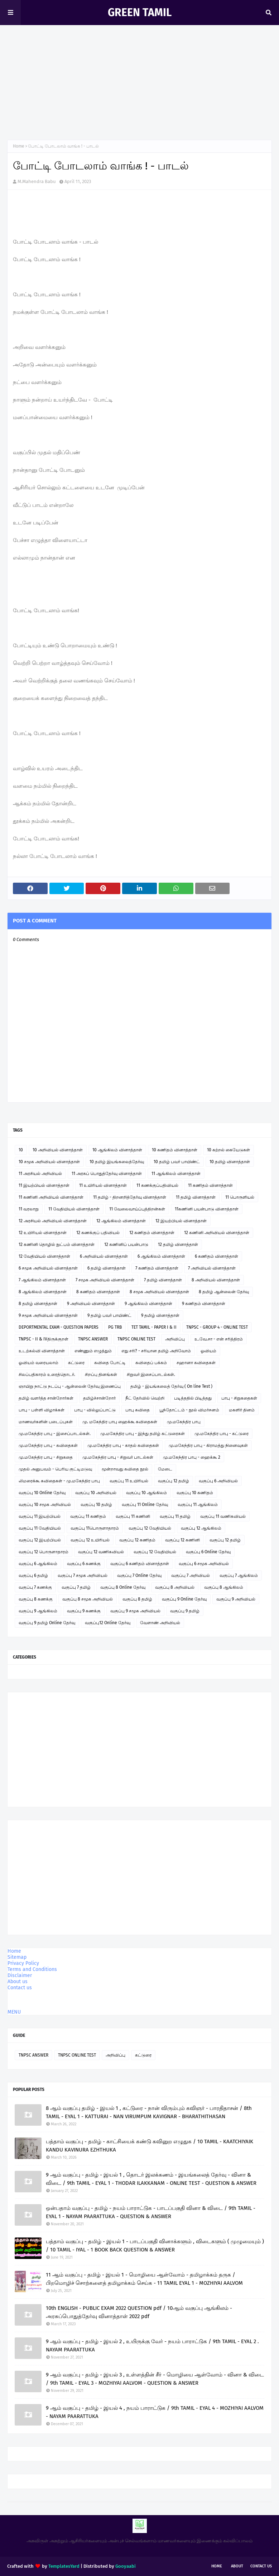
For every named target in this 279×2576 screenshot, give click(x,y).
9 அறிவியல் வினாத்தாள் (91, 1303)
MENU (14, 2012)
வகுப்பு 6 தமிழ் (33, 1575)
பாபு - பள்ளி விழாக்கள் (41, 1409)
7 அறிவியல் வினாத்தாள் (212, 1268)
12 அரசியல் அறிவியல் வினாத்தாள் (53, 1220)
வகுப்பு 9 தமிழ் (184, 1610)
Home (18, 146)
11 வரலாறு (29, 1209)
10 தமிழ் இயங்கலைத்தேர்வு (117, 1161)
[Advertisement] (139, 79)
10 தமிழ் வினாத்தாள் (230, 1161)
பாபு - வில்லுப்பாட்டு (95, 1409)
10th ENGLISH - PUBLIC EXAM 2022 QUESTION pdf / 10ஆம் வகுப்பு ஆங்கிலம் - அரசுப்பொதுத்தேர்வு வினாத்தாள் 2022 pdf (139, 2312)
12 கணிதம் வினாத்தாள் (151, 1232)
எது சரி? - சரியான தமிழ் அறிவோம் (156, 1350)
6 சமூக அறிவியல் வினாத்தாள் (48, 1268)
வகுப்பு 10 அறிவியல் (95, 1492)
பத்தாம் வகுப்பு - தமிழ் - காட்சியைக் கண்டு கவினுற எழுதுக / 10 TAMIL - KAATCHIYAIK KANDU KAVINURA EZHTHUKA (149, 2145)
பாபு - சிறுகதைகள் (239, 1398)
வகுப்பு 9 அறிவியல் (235, 1599)
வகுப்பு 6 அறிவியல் (218, 1480)
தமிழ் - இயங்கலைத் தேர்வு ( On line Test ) (171, 1386)
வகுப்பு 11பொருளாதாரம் (95, 1528)
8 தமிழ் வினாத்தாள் (38, 1303)
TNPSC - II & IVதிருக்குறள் (43, 1339)
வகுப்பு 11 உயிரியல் (129, 1480)
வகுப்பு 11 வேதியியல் (40, 1528)
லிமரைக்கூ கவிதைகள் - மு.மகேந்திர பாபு (59, 1480)
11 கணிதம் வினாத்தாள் (210, 1185)
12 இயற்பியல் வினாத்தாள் (181, 1220)
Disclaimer (20, 1975)
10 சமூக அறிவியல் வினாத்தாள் (49, 1161)
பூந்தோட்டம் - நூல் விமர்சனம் (189, 1409)
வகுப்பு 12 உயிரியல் (90, 1540)
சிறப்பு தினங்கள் (101, 1374)
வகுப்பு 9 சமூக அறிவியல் (135, 1610)
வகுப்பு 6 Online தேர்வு (208, 1551)
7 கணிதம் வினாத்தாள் (156, 1268)
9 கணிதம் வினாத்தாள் (203, 1303)
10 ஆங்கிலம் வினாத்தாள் (117, 1149)
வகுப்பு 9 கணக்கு (84, 1610)
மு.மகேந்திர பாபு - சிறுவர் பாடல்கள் (117, 1457)
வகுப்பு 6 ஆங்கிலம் (38, 1563)
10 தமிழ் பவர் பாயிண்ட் (177, 1161)
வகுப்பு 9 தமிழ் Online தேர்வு (47, 1622)
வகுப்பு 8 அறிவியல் (174, 1587)
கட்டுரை (76, 1362)
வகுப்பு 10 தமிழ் (96, 1504)
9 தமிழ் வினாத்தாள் (160, 1315)
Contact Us (261, 2566)
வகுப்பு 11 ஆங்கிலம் (198, 1504)
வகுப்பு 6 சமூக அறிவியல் (204, 1563)
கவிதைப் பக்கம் (151, 1362)
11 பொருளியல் (239, 1197)
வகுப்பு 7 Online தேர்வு (139, 1575)
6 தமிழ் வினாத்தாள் (106, 1268)
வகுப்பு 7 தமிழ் (76, 1587)
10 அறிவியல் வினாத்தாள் (58, 1149)
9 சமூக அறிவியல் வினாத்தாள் (48, 1315)
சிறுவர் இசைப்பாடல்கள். (151, 1374)
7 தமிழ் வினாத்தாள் (163, 1279)
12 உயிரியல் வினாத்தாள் (43, 1232)
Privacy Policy (23, 1963)
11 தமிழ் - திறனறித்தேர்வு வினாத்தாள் (129, 1197)
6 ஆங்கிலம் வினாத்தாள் (161, 1256)
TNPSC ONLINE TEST (136, 1339)
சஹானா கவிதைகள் (196, 1362)
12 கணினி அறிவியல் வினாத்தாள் (216, 1232)
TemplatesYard (64, 2566)
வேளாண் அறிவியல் (160, 1622)
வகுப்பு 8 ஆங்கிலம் (223, 1587)
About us (18, 1981)
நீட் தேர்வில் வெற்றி (144, 1398)
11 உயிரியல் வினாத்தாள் (103, 1185)
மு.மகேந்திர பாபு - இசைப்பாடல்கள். (55, 1433)
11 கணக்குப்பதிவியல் (157, 1185)
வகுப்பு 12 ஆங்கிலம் (201, 1528)
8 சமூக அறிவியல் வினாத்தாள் (159, 1291)
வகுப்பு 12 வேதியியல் (150, 1528)
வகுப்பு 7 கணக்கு (35, 1587)
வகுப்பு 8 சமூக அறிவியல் (87, 1599)
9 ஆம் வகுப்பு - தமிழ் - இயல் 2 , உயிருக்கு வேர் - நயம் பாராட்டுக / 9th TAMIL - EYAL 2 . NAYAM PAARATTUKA (152, 2345)
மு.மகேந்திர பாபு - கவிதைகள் (48, 1445)
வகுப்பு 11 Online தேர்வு (145, 1504)
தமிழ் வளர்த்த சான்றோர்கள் (46, 1398)
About (237, 2566)
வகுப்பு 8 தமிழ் (137, 1599)
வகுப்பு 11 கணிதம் (88, 1516)
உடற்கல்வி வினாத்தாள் (42, 1350)
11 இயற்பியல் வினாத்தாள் (44, 1185)
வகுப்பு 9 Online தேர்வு (184, 1599)
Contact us (20, 1988)
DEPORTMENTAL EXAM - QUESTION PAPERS (58, 1327)
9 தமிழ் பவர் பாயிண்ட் (109, 1315)
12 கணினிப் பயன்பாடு (126, 1244)
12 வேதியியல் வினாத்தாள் (44, 1256)
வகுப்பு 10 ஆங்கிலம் (146, 1492)
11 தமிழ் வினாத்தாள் (196, 1197)
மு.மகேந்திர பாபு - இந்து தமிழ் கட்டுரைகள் (142, 1433)
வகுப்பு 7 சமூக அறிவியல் (82, 1575)
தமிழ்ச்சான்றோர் (99, 1398)
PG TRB (115, 1327)
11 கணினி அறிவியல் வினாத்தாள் (51, 1197)
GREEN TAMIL (140, 12)
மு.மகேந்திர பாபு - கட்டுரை (221, 1433)
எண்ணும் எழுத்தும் (93, 1350)
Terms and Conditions (32, 1969)
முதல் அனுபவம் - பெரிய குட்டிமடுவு (55, 1469)
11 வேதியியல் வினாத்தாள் (74, 1209)
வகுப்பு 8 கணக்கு (36, 1599)
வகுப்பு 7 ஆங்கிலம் (239, 1575)
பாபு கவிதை (137, 1409)
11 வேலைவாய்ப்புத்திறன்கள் (137, 1209)
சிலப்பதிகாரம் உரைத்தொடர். (47, 1374)
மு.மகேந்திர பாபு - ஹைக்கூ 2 (191, 1457)
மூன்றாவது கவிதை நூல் (125, 1469)
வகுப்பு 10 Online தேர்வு (42, 1492)
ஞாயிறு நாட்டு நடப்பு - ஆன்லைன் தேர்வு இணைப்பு (70, 1386)
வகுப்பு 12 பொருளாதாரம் (43, 1551)
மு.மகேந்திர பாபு (184, 1421)
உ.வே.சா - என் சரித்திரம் (218, 1339)
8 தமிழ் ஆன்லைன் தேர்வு (224, 1291)
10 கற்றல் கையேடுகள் (228, 1149)
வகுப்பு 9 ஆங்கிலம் (38, 1610)
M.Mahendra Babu (37, 181)
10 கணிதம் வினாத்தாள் (174, 1149)
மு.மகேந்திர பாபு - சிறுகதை (46, 1457)
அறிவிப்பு (175, 1339)
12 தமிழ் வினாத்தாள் (178, 1244)
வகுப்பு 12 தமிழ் (173, 1480)
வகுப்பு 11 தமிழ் (175, 1516)
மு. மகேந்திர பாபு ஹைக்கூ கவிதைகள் (119, 1421)
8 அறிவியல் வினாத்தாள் (216, 1279)
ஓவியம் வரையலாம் (38, 1362)
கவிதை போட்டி (110, 1362)
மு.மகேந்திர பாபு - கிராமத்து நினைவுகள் (208, 1445)
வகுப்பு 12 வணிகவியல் (101, 1551)
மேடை (165, 1469)
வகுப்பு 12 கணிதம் (137, 1540)
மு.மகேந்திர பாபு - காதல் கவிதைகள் (123, 1445)
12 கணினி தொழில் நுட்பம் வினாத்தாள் (57, 1244)
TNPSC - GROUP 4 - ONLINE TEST (217, 1327)
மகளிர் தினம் (242, 1409)
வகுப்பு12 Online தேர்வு (107, 1622)
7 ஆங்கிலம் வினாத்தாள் (42, 1279)
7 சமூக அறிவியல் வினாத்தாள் (105, 1279)
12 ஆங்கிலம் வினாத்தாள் (121, 1220)
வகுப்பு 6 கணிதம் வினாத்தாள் (139, 1563)
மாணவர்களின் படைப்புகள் (46, 1421)
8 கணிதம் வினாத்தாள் (98, 1291)
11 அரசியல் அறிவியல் (40, 1173)
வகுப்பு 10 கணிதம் (195, 1492)
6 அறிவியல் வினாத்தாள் (104, 1256)
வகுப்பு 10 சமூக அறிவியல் (45, 1504)
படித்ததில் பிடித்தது (193, 1398)
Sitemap (17, 1957)
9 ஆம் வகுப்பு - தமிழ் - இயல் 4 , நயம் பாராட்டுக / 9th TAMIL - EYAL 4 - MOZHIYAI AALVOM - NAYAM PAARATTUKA (155, 2412)
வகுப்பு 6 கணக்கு (84, 1563)
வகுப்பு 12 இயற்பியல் (40, 1540)
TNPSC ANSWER (93, 1339)
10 (21, 1149)
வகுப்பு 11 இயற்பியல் (40, 1516)
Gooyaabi (125, 2566)
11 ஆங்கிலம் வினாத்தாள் (176, 1173)
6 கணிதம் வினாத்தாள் (216, 1256)
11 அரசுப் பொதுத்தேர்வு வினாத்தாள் (107, 1173)
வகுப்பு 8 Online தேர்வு (122, 1587)
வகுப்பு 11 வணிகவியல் (223, 1516)
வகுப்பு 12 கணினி (182, 1540)
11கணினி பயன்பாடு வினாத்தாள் (207, 1209)
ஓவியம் (208, 1350)
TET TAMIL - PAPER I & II (154, 1327)
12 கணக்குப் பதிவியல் (98, 1232)
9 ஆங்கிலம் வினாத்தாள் (148, 1303)
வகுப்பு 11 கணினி (133, 1516)
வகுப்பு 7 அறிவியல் (190, 1575)
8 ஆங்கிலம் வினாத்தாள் (43, 1291)
